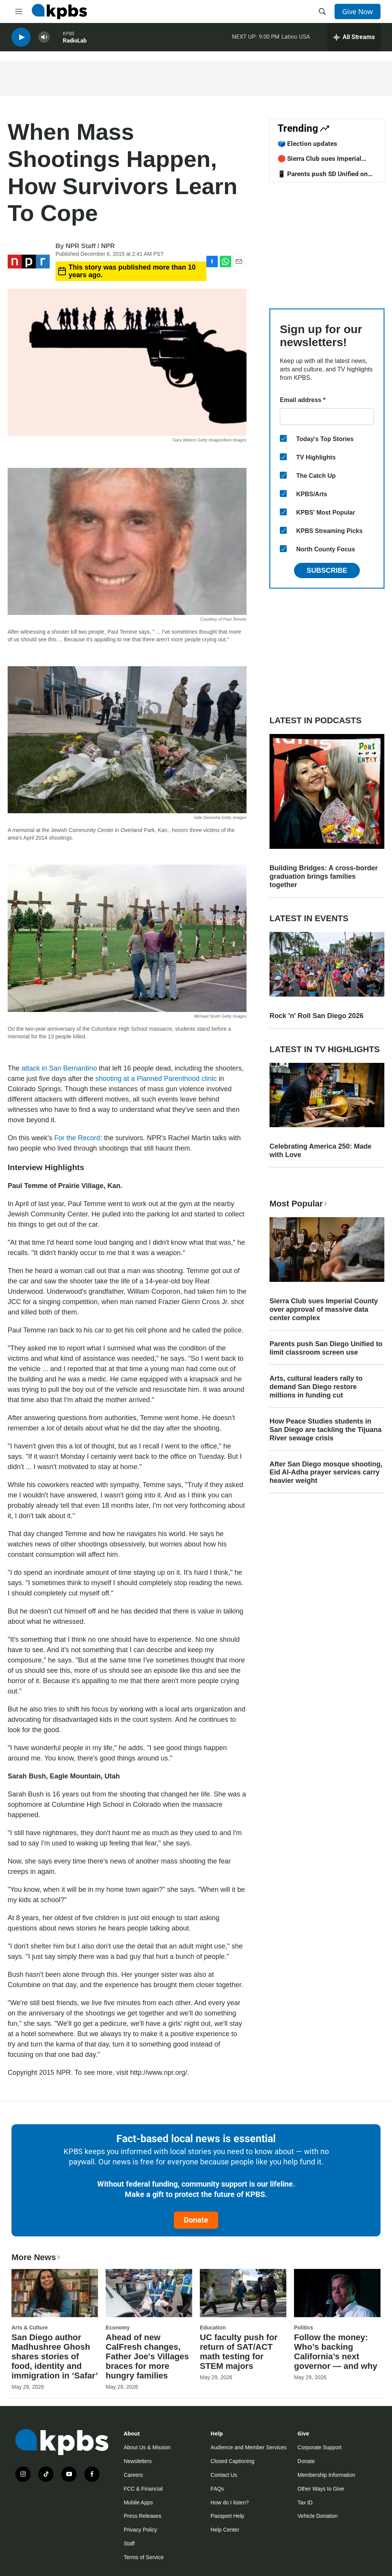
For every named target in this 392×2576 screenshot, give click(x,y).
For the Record (77, 1138)
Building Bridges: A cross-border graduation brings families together (324, 876)
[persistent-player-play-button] (21, 38)
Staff (129, 2543)
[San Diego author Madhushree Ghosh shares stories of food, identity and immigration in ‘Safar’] (54, 2293)
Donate (196, 2220)
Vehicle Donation (317, 2516)
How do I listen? (230, 2502)
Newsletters (138, 2461)
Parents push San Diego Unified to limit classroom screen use (326, 1348)
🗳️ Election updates (307, 143)
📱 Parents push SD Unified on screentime (323, 177)
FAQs (217, 2489)
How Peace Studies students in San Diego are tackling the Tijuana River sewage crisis (326, 1429)
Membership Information (326, 2475)
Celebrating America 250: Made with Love (320, 1151)
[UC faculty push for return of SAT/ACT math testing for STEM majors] (243, 2293)
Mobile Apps (138, 2502)
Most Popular (299, 1203)
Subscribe (327, 570)
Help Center (225, 2530)
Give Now (357, 11)
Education (213, 2327)
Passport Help (227, 2516)
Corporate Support (319, 2447)
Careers (133, 2475)
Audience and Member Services (248, 2447)
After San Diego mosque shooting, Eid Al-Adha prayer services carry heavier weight (326, 1472)
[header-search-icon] (322, 11)
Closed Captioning (232, 2461)
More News (36, 2257)
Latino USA (295, 37)
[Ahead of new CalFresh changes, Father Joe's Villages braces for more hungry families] (149, 2293)
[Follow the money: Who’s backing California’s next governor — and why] (337, 2293)
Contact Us (224, 2475)
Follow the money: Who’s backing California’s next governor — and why (335, 2351)
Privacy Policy (140, 2530)
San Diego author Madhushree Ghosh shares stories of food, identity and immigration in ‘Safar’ (54, 2356)
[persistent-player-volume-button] (44, 38)
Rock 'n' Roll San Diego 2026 (317, 1016)
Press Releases (142, 2516)
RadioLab (75, 41)
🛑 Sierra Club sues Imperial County (319, 162)
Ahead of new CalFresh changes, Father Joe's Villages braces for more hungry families (147, 2356)
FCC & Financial (143, 2489)
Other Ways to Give (320, 2489)
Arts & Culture (29, 2327)
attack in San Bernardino (59, 1068)
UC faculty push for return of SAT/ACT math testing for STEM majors (239, 2351)
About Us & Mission (147, 2447)
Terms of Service (143, 2557)
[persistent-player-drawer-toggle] (354, 38)
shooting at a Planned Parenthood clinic (156, 1078)
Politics (303, 2327)
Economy (118, 2327)
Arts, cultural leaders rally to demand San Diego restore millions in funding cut (316, 1387)
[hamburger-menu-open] (18, 11)
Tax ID (305, 2502)
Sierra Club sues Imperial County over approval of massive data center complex (324, 1309)
